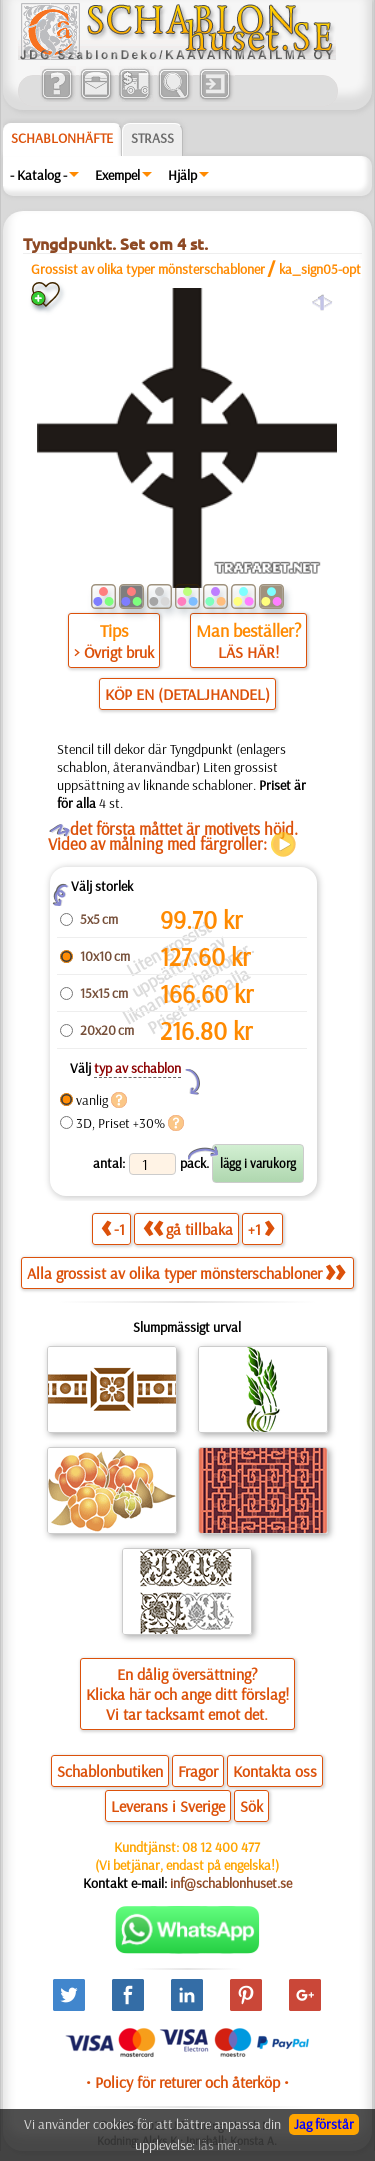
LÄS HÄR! (248, 652)
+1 (261, 1228)
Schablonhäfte (62, 138)
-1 (113, 1228)
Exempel (117, 175)
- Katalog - (38, 175)
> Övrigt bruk (114, 652)
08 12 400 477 (221, 1847)
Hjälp (182, 175)
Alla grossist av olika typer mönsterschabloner (186, 1273)
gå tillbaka (188, 1228)
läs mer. (219, 2145)
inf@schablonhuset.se (231, 1883)
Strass (152, 138)
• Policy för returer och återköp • (187, 2082)
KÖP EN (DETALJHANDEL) (187, 694)
